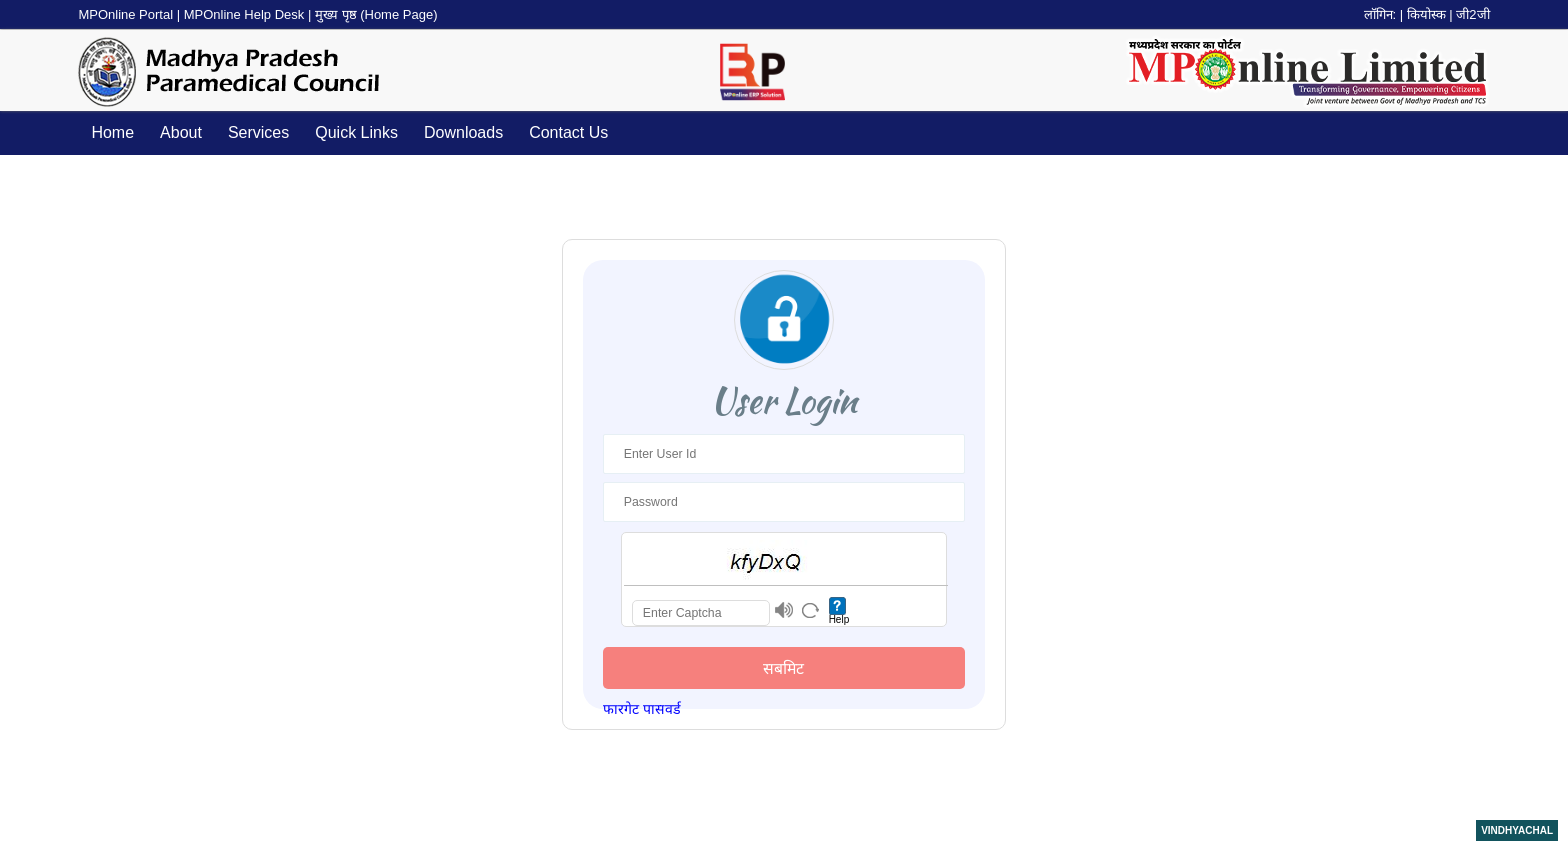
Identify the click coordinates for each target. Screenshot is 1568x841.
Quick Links (356, 132)
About (181, 132)
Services (258, 132)
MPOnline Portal (127, 14)
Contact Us (568, 132)
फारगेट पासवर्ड (642, 709)
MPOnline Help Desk (246, 14)
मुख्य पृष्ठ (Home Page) (376, 14)
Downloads (463, 132)
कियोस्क (1426, 14)
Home (112, 132)
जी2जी (1472, 14)
